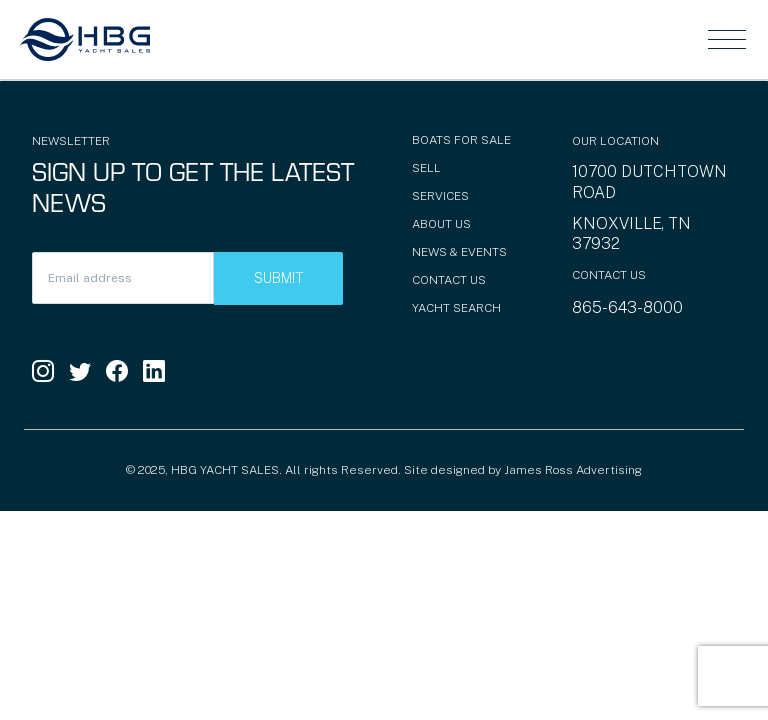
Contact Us (449, 280)
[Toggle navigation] (727, 39)
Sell (426, 168)
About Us (441, 224)
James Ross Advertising (573, 470)
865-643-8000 (627, 307)
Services (440, 196)
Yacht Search (456, 308)
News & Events (459, 252)
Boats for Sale (461, 140)
